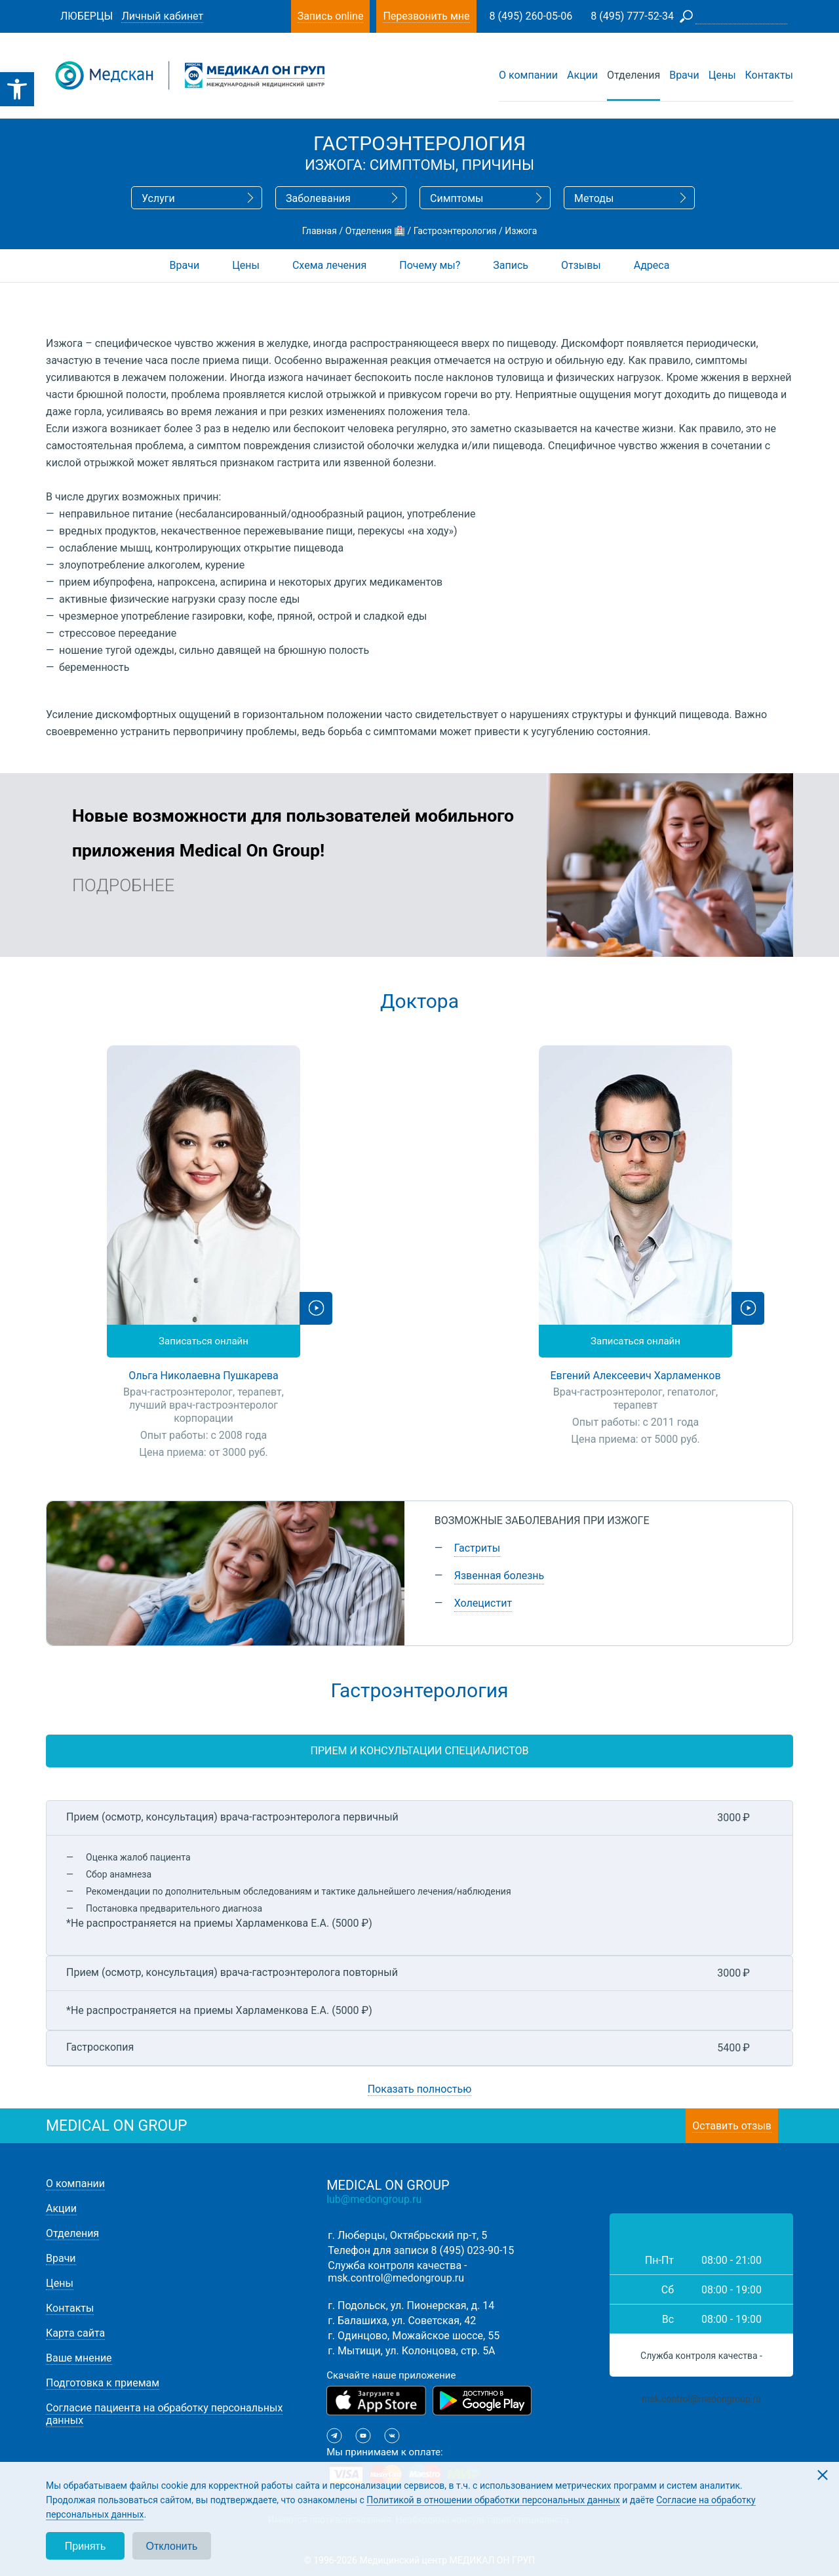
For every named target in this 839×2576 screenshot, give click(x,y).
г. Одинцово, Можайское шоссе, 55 (413, 2335)
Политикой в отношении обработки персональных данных (492, 2500)
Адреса (652, 265)
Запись (510, 265)
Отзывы (581, 265)
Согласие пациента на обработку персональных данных (164, 2414)
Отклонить (172, 2546)
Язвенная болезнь (499, 1575)
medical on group (116, 2126)
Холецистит (483, 1603)
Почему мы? (429, 265)
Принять (85, 2546)
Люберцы (86, 16)
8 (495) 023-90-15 (473, 2250)
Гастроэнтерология (455, 231)
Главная (319, 231)
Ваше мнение (79, 2358)
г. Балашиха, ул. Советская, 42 (402, 2320)
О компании (528, 75)
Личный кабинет (162, 16)
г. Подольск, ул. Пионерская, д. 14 (411, 2305)
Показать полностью (420, 2089)
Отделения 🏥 (375, 231)
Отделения (633, 75)
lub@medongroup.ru (373, 2199)
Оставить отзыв (731, 2126)
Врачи (684, 75)
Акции (582, 75)
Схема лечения (329, 265)
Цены (722, 75)
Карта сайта (75, 2333)
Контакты (769, 75)
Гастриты (477, 1548)
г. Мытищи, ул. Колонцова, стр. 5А (411, 2351)
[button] (17, 89)
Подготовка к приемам (102, 2383)
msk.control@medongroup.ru (396, 2278)
